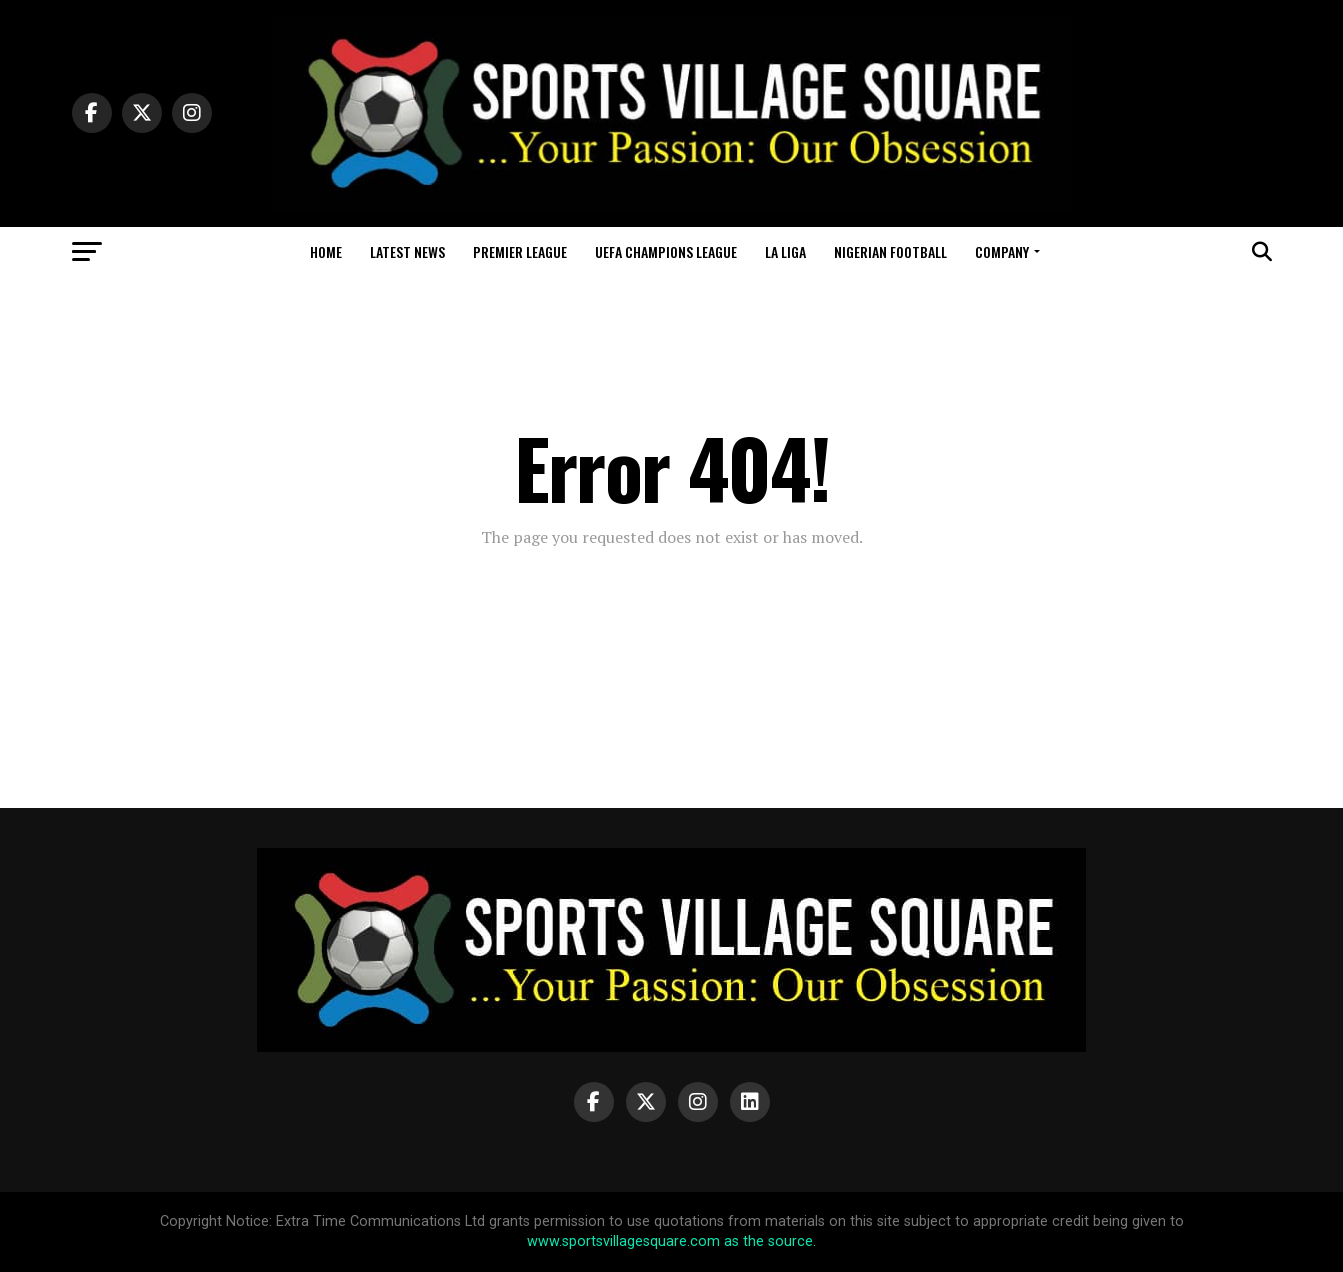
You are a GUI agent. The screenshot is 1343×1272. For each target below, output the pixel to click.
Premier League (520, 251)
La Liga (785, 251)
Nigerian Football (890, 251)
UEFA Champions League (666, 251)
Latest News (407, 251)
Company (1002, 251)
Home (326, 251)
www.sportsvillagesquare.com (623, 1241)
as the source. (768, 1241)
